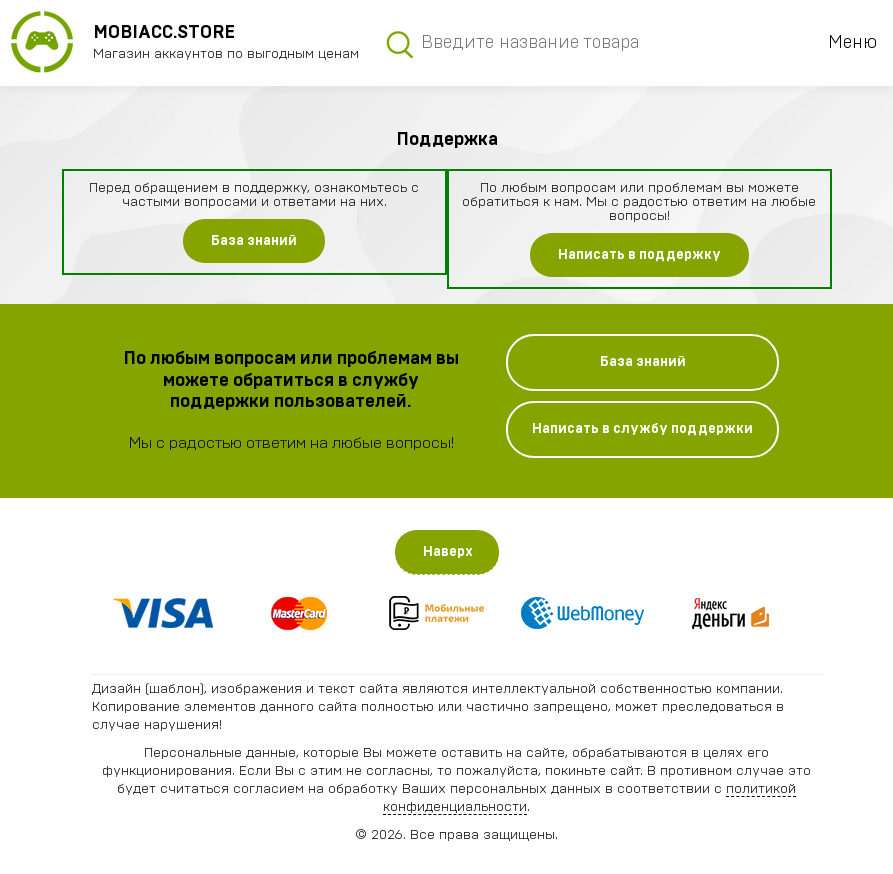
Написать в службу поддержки (642, 429)
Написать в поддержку (639, 255)
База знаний (254, 241)
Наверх (448, 552)
